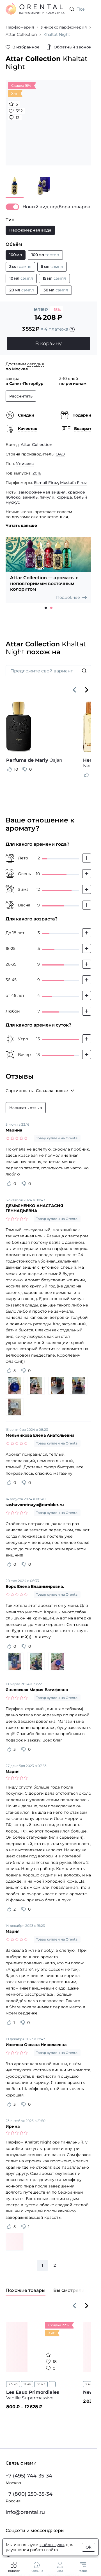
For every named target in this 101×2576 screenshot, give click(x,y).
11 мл (27, 2384)
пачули (47, 497)
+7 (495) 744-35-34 (29, 2476)
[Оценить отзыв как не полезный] (24, 769)
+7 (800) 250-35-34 (29, 2494)
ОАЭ (60, 454)
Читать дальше (21, 525)
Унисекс (25, 463)
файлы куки (52, 2544)
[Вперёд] (86, 689)
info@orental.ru (25, 2512)
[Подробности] (72, 329)
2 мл (89, 2384)
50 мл (41, 2384)
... (52, 2384)
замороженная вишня (42, 492)
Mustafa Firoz (73, 482)
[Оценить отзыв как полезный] (9, 769)
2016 (37, 473)
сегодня (35, 363)
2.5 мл (13, 2384)
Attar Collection (36, 444)
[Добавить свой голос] (86, 858)
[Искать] (84, 670)
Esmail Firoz (46, 482)
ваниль (30, 497)
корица (64, 497)
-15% (56, 309)
